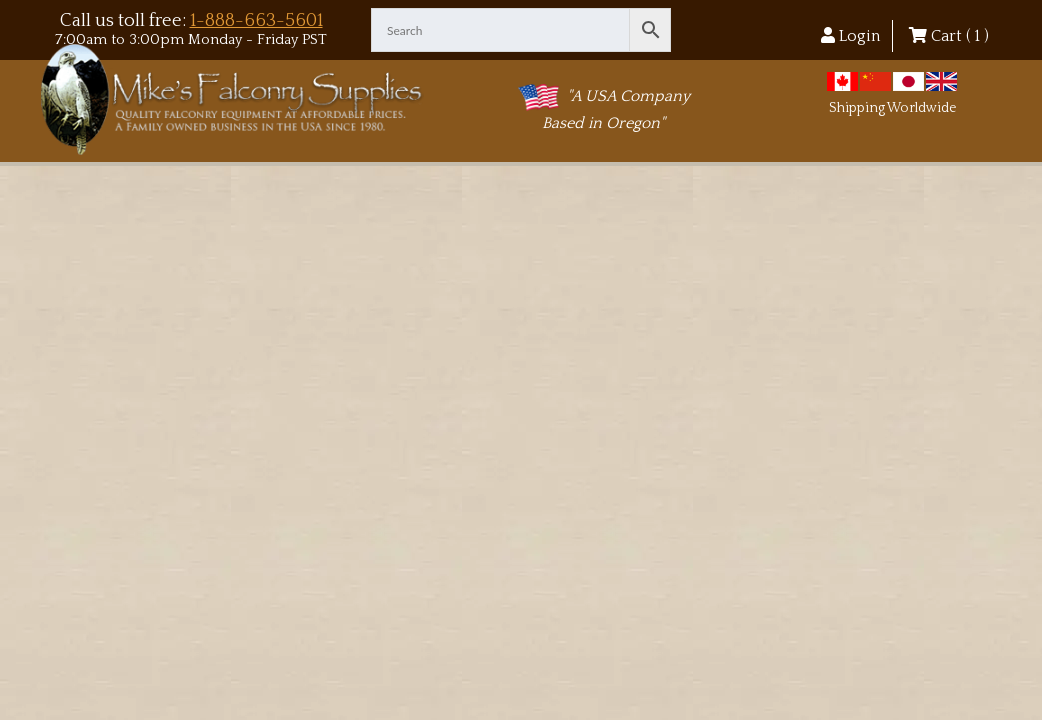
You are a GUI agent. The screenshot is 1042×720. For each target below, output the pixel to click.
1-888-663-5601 (256, 20)
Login (850, 36)
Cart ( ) (949, 36)
